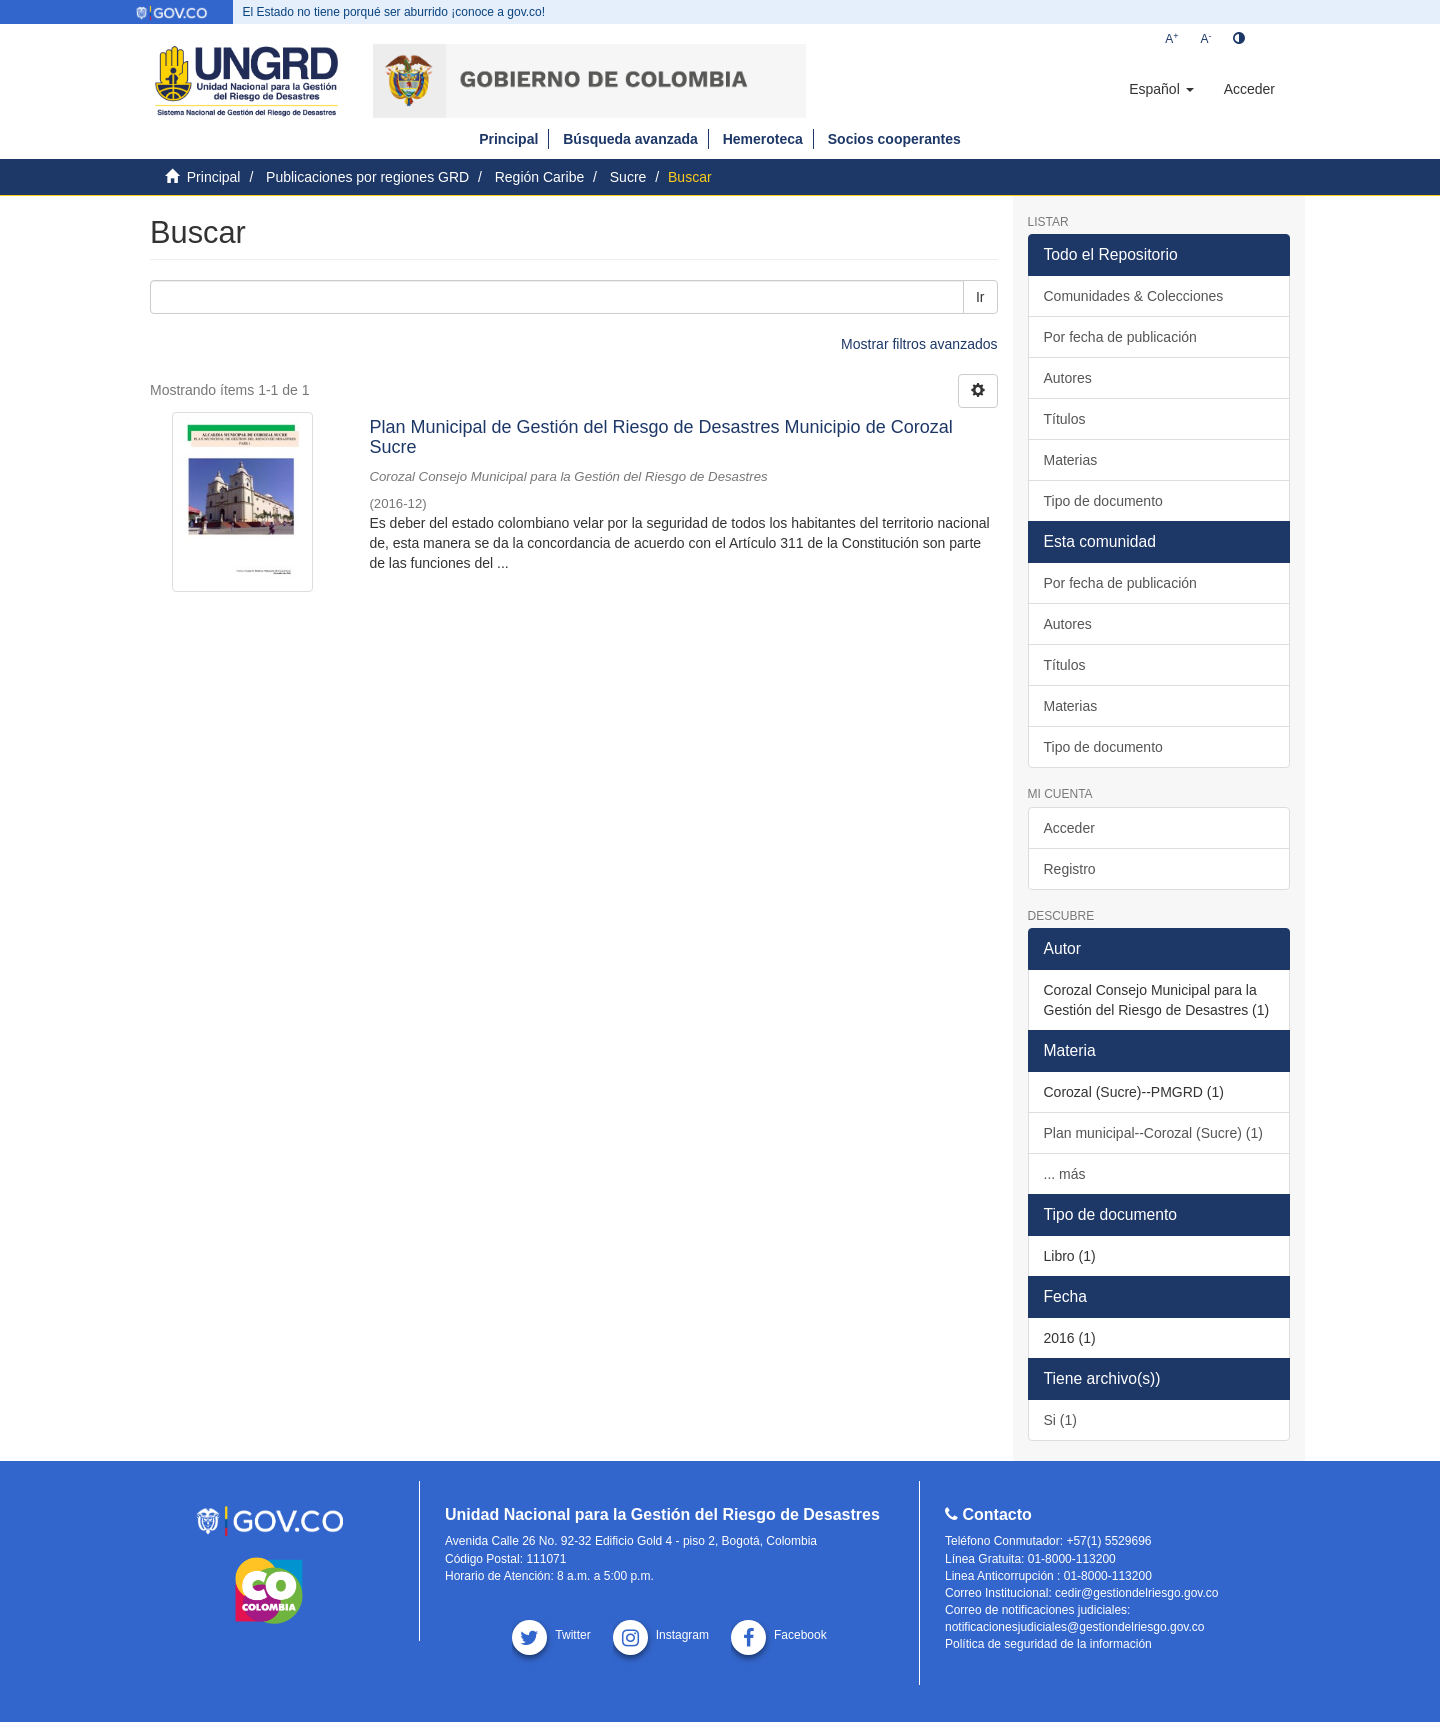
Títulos (1065, 419)
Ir (980, 297)
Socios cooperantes (894, 139)
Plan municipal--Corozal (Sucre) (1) (1153, 1133)
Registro (1070, 869)
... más (1065, 1174)
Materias (1071, 460)
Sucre (628, 177)
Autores (1068, 378)
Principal (508, 139)
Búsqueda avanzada (630, 139)
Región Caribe (540, 177)
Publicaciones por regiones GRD (367, 177)
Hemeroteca (763, 139)
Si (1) (1060, 1420)
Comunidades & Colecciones (1134, 296)
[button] (1161, 89)
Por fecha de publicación (1120, 337)
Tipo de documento (1103, 501)
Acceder (1069, 828)
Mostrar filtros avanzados (919, 344)
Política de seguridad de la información (1048, 1644)
